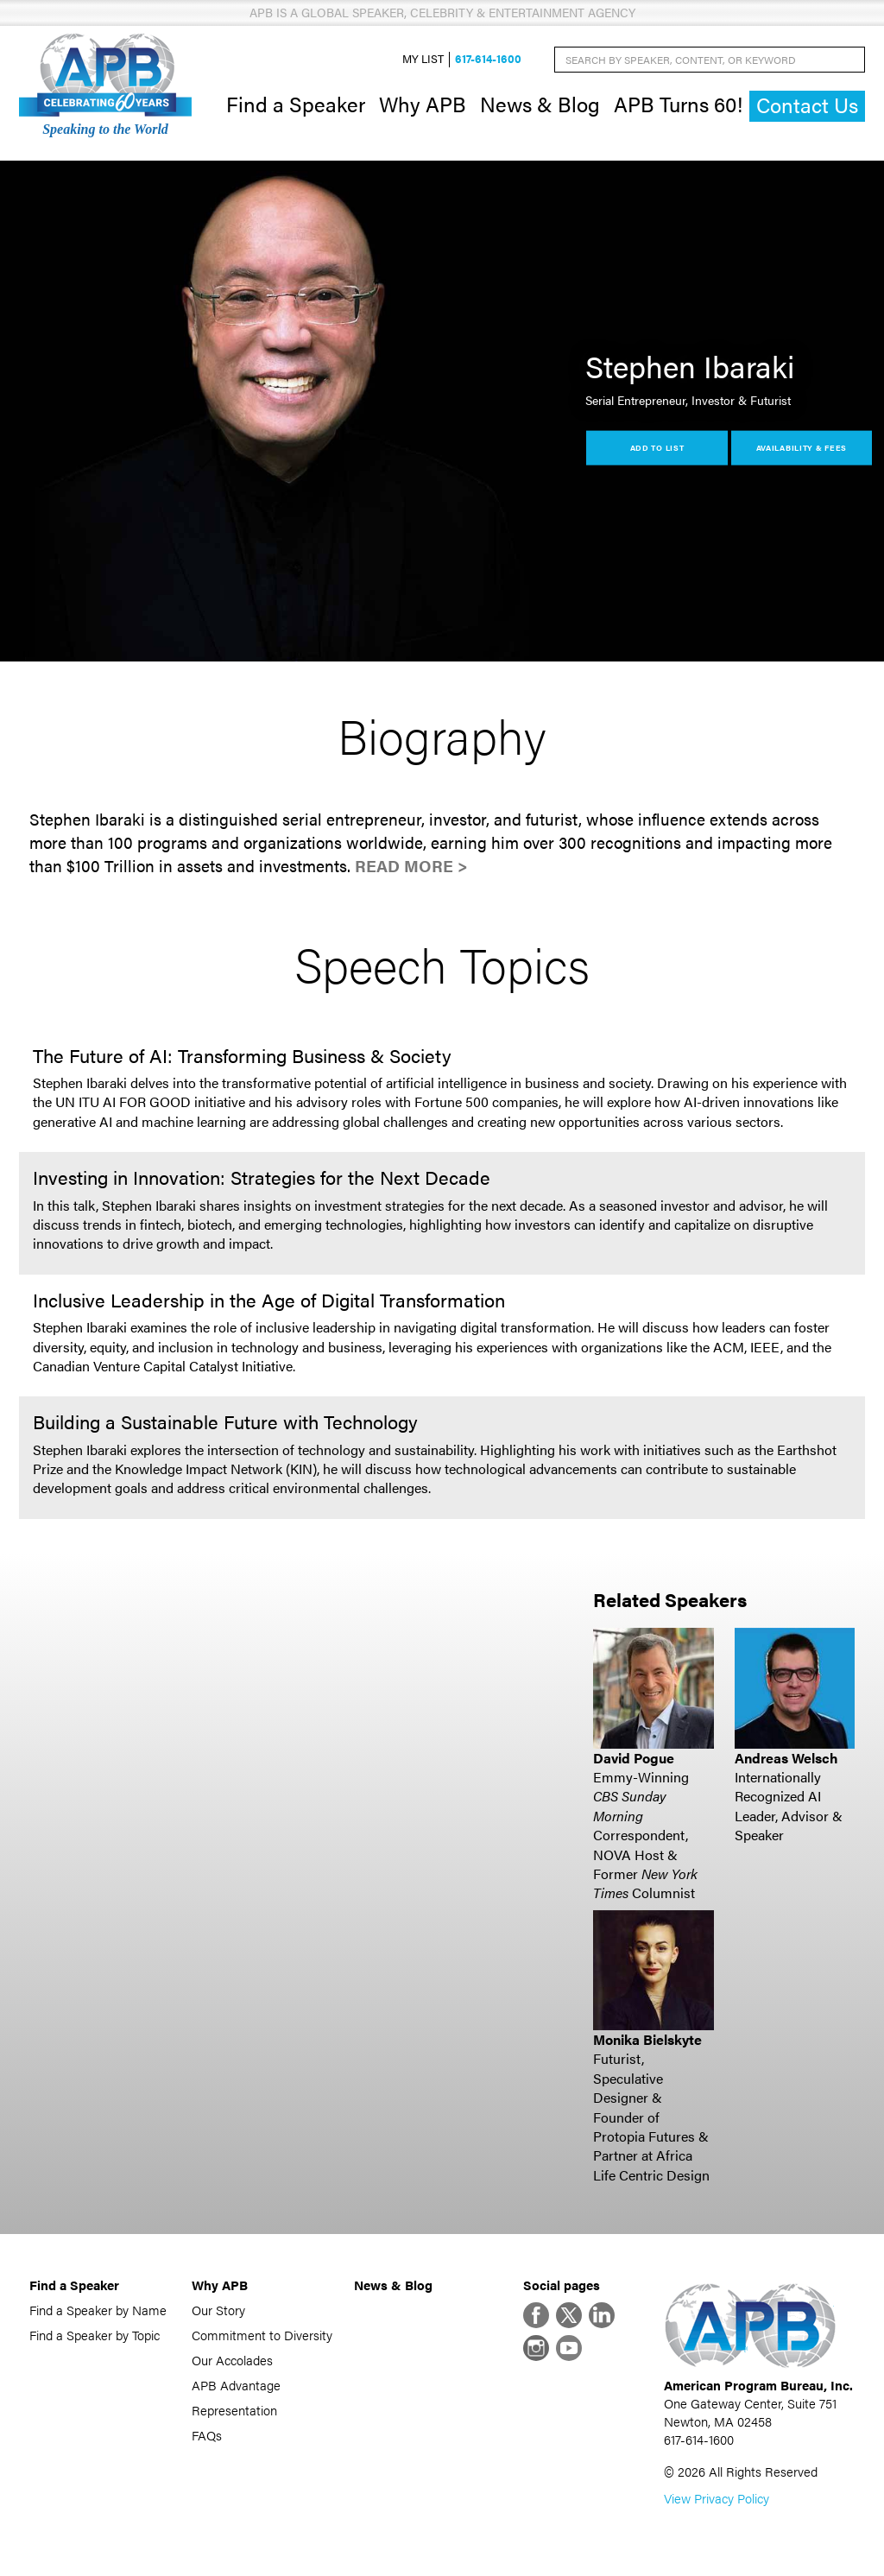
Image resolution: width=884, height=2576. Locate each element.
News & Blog (540, 103)
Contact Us (807, 105)
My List (423, 59)
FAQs (207, 2435)
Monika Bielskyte (647, 2039)
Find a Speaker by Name (98, 2310)
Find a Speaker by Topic (94, 2335)
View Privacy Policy (716, 2498)
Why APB (422, 103)
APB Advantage (236, 2385)
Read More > (411, 866)
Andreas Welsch (786, 1758)
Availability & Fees (801, 447)
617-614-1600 (488, 59)
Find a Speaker (295, 103)
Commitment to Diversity (262, 2335)
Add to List (657, 447)
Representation (234, 2410)
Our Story (218, 2310)
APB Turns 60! (678, 103)
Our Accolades (232, 2360)
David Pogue (633, 1758)
